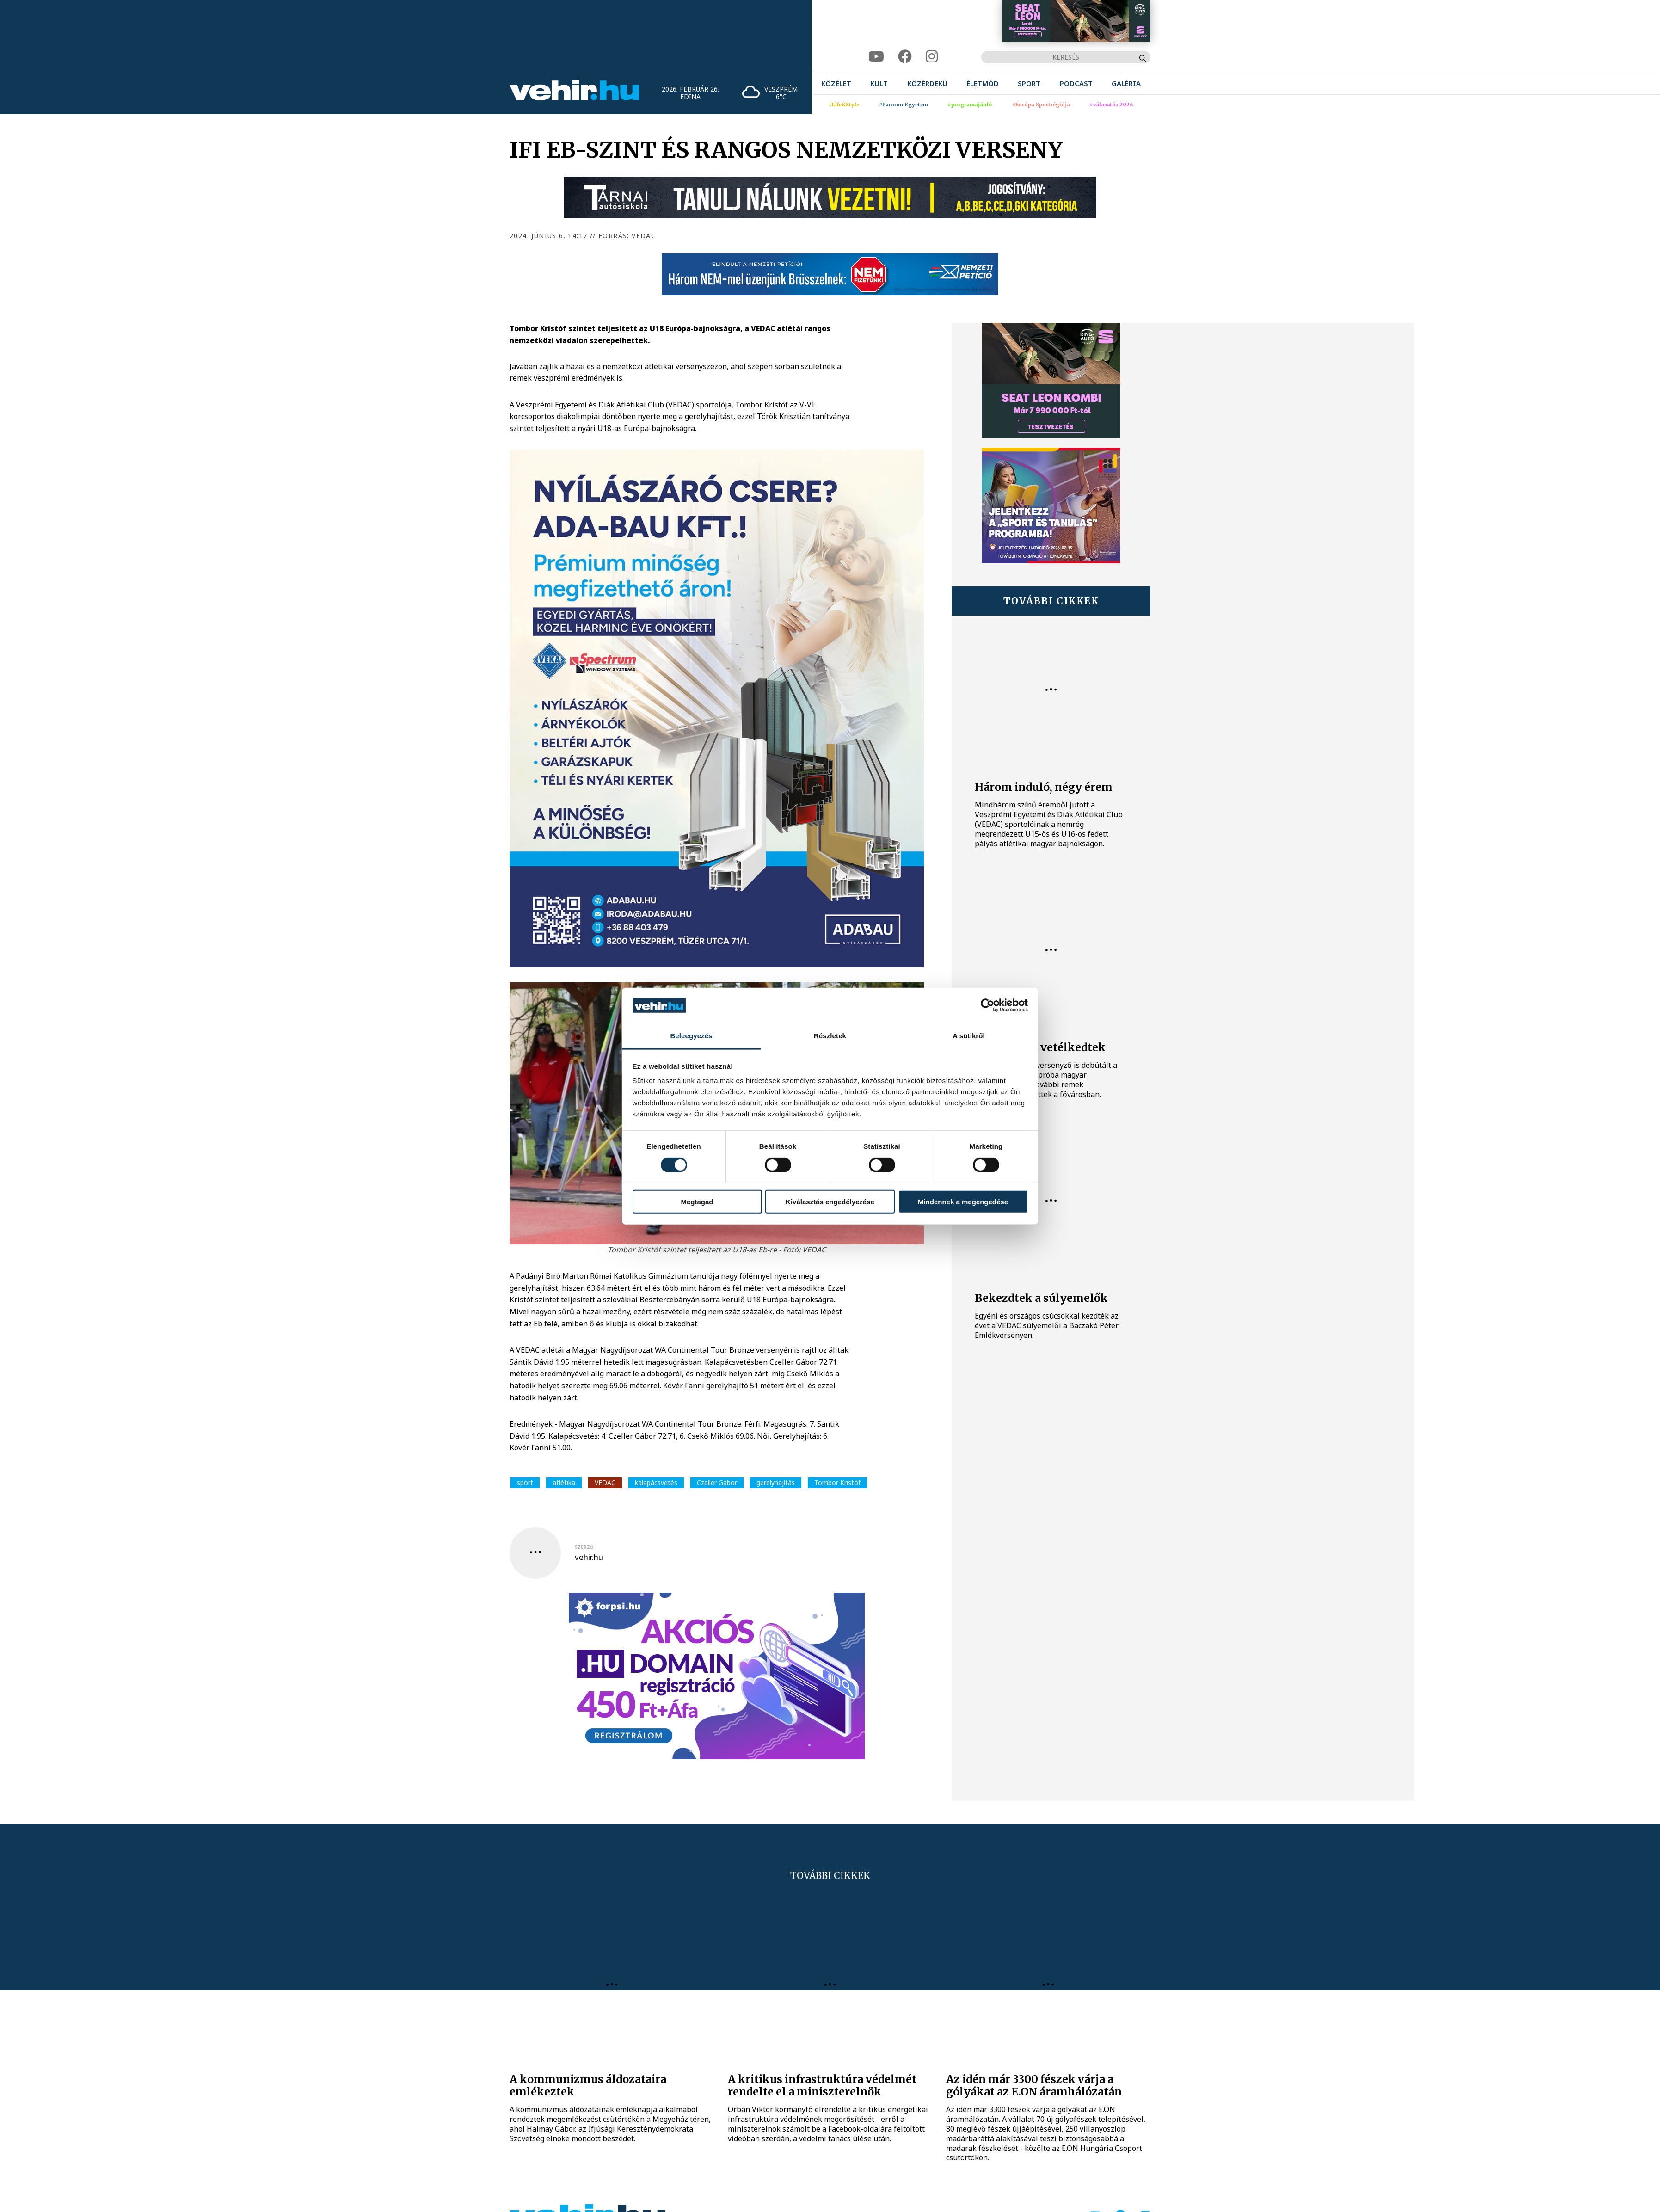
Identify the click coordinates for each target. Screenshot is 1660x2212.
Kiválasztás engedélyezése (830, 1202)
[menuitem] (836, 83)
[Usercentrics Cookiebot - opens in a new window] (987, 1005)
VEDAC (605, 1482)
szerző (584, 1547)
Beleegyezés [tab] (691, 1036)
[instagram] (932, 56)
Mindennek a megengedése (963, 1202)
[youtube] (876, 56)
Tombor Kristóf (837, 1482)
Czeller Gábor (717, 1482)
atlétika (564, 1482)
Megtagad (697, 1202)
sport (525, 1482)
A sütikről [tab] (969, 1036)
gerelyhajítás (775, 1482)
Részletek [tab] (830, 1036)
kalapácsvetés (656, 1482)
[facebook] (905, 56)
